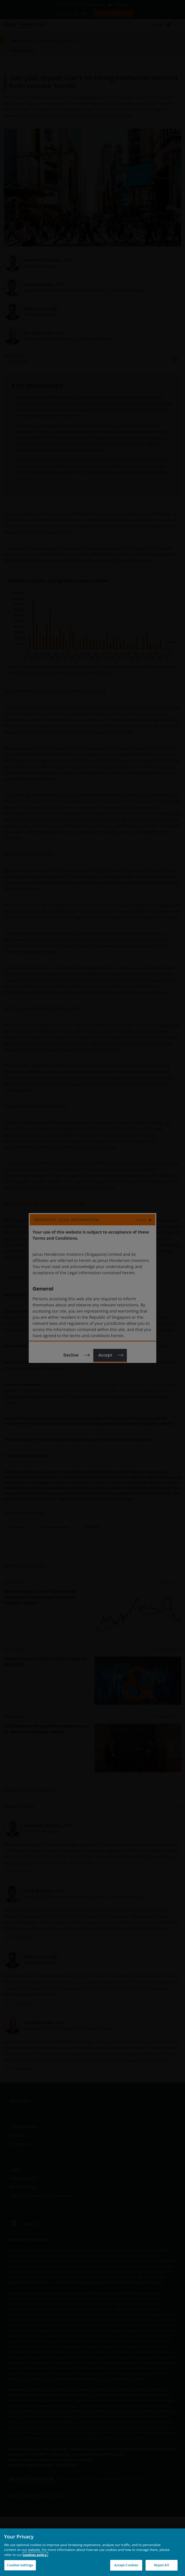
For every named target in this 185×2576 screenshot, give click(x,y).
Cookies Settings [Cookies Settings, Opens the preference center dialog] (20, 2565)
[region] (92, 2552)
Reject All (161, 2565)
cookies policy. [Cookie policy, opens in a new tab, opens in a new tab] (35, 2554)
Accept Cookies (126, 2565)
